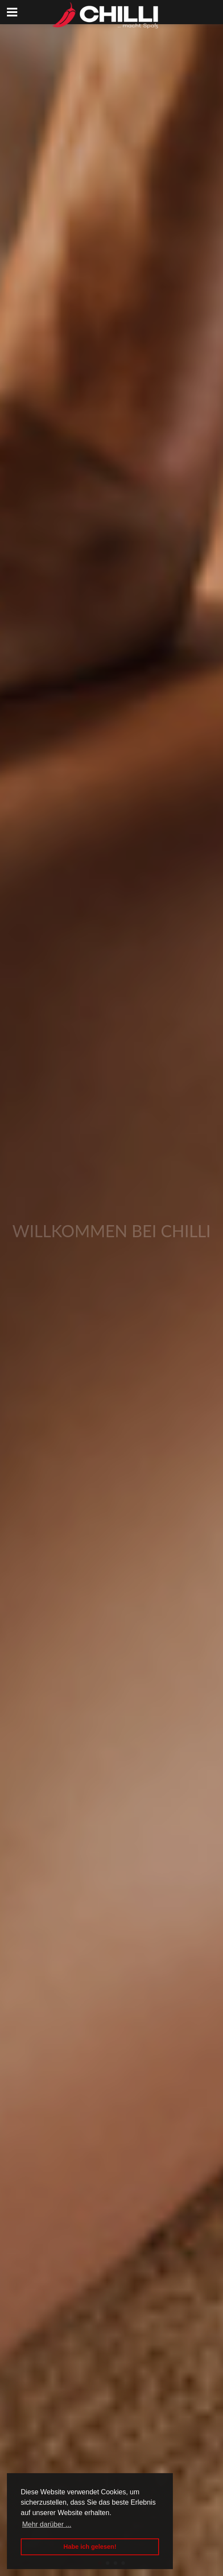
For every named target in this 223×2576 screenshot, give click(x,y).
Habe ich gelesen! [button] (90, 2546)
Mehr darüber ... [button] (46, 2524)
